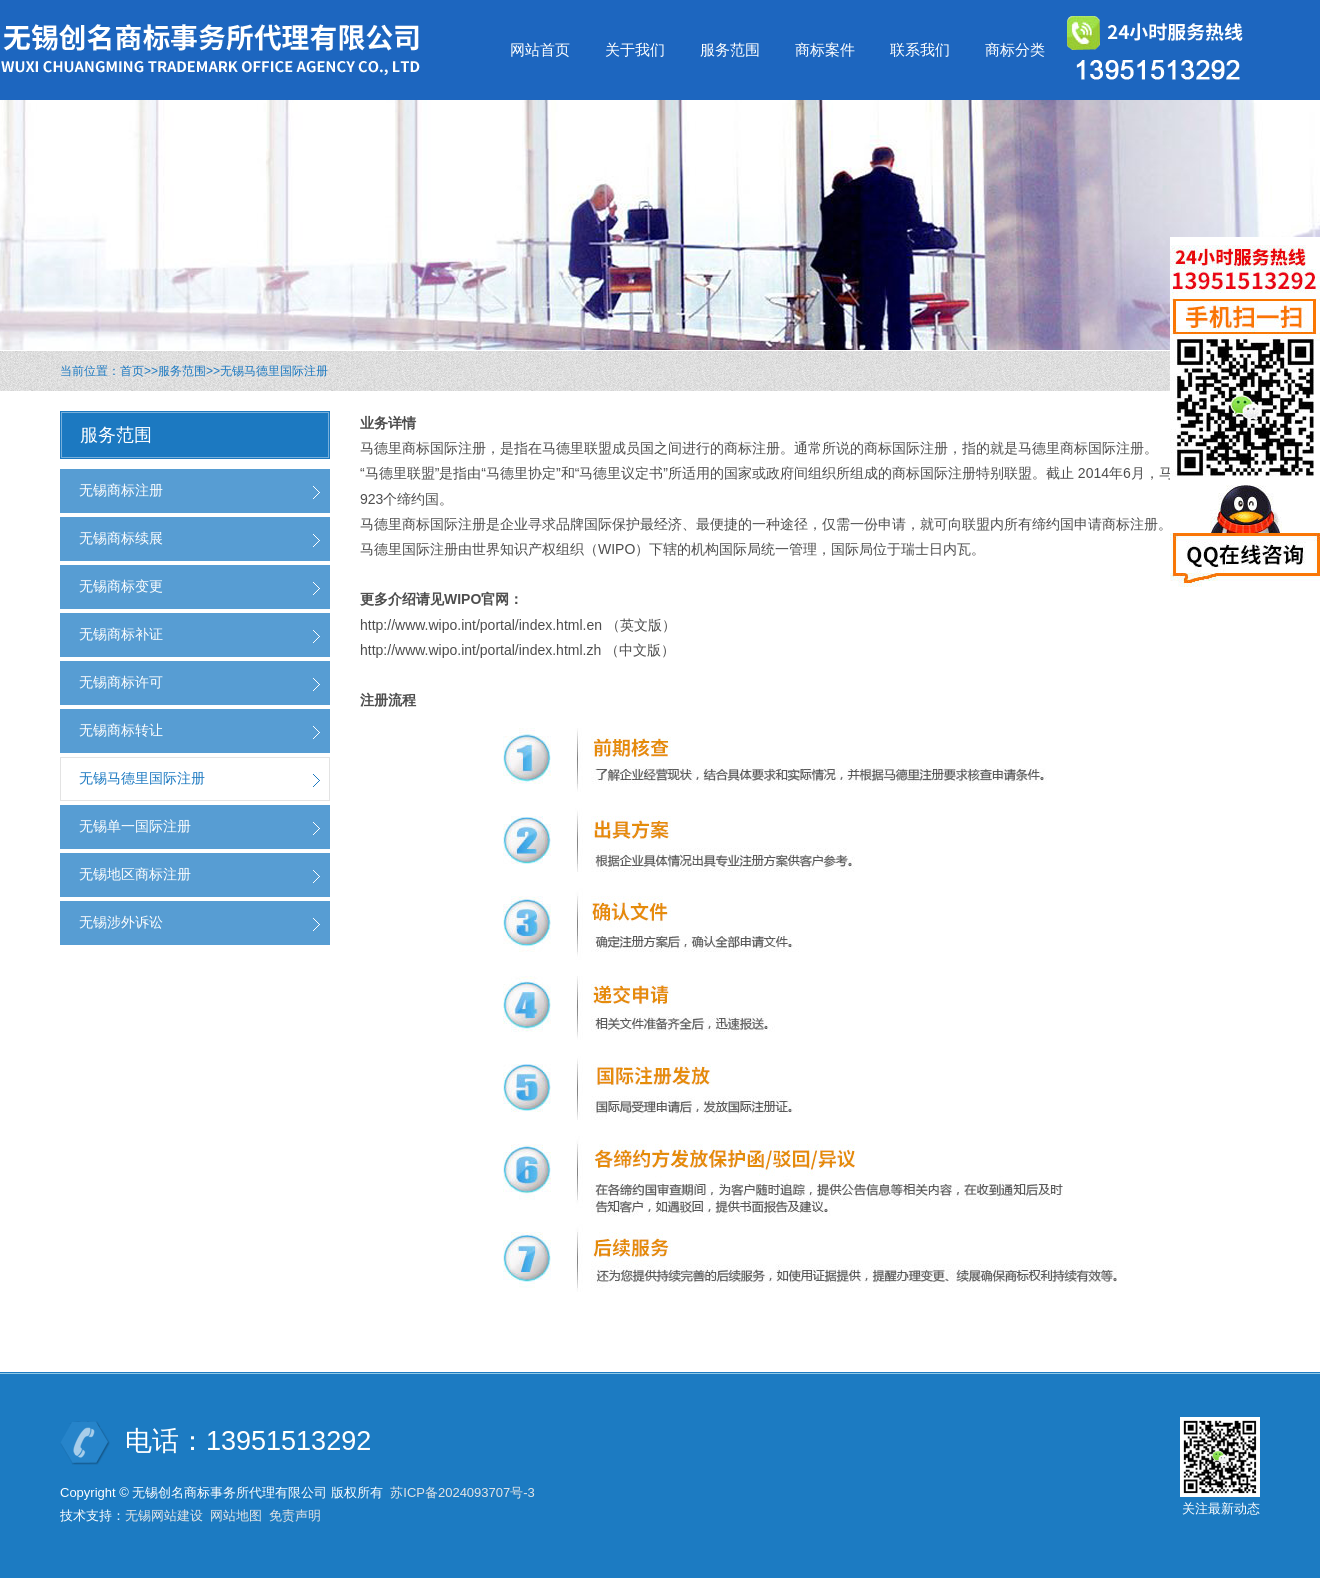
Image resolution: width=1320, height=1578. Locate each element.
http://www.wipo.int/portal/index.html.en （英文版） (518, 625)
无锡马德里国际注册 (274, 371)
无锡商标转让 (121, 730)
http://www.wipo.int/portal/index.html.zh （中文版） (517, 650)
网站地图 (236, 1515)
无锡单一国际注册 (135, 826)
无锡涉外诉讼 (121, 922)
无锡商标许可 (121, 682)
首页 (132, 371)
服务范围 (182, 371)
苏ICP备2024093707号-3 (462, 1492)
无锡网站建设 (164, 1515)
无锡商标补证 (121, 634)
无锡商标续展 (121, 538)
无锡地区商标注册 (135, 874)
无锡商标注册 (121, 490)
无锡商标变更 (121, 586)
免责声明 (295, 1515)
